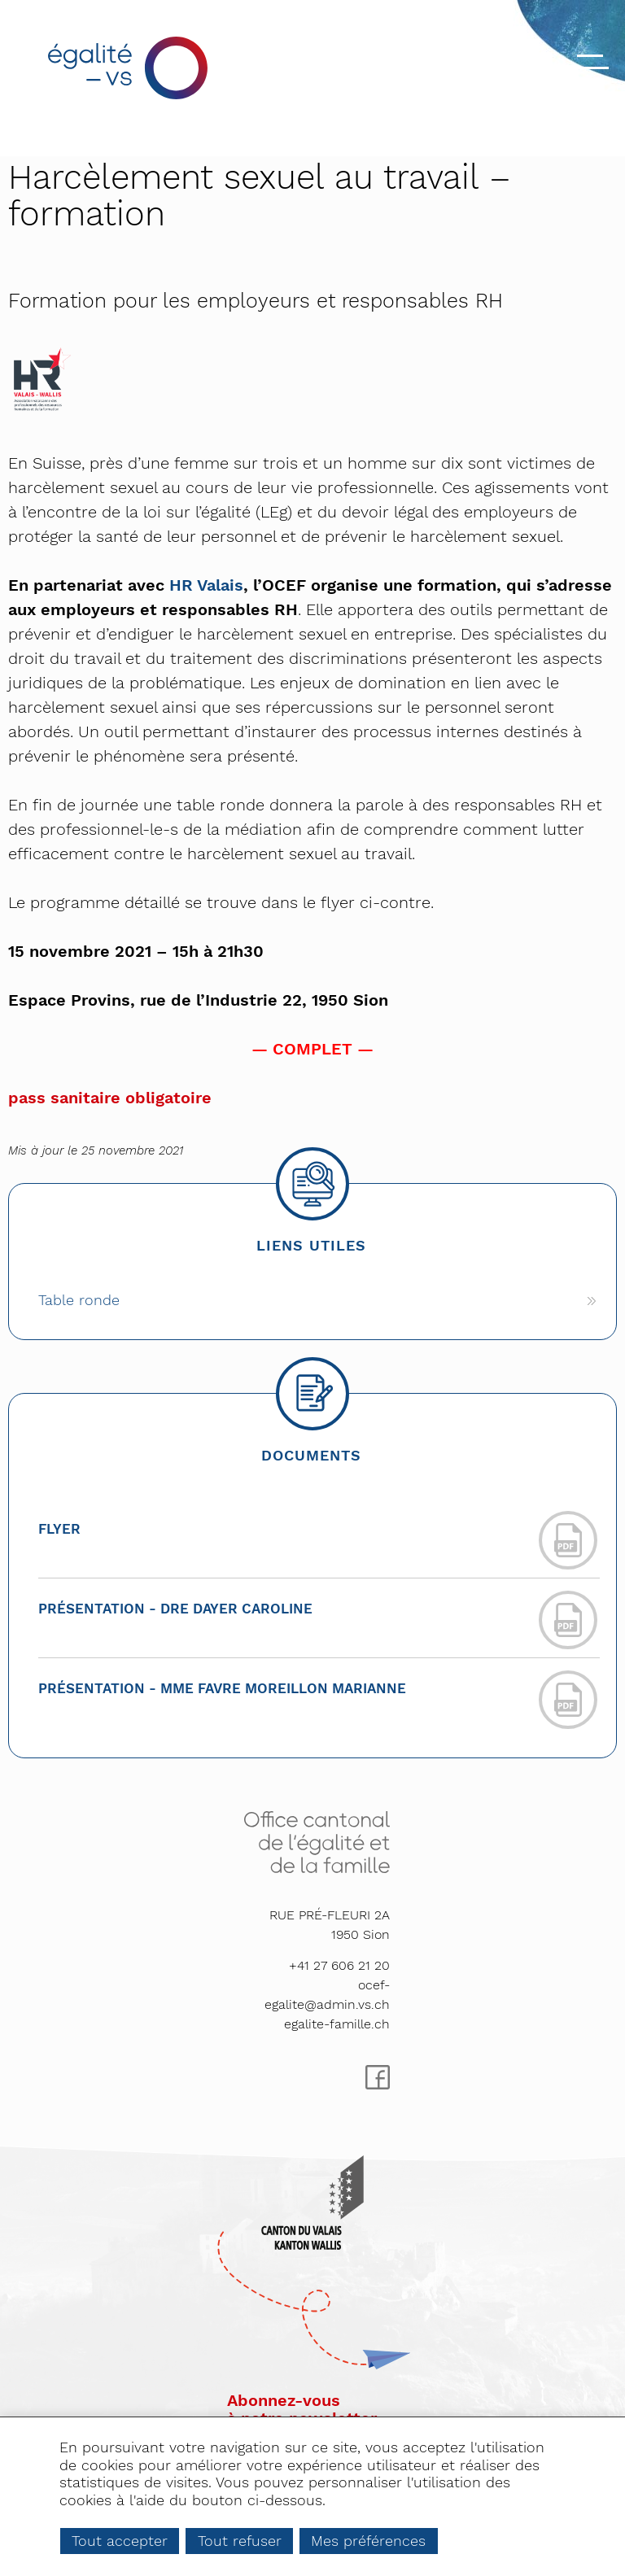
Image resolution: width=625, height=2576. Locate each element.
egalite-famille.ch (337, 2024)
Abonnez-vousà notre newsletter (302, 2409)
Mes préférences (368, 2540)
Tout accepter (120, 2540)
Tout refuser (240, 2540)
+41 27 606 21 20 (339, 1965)
